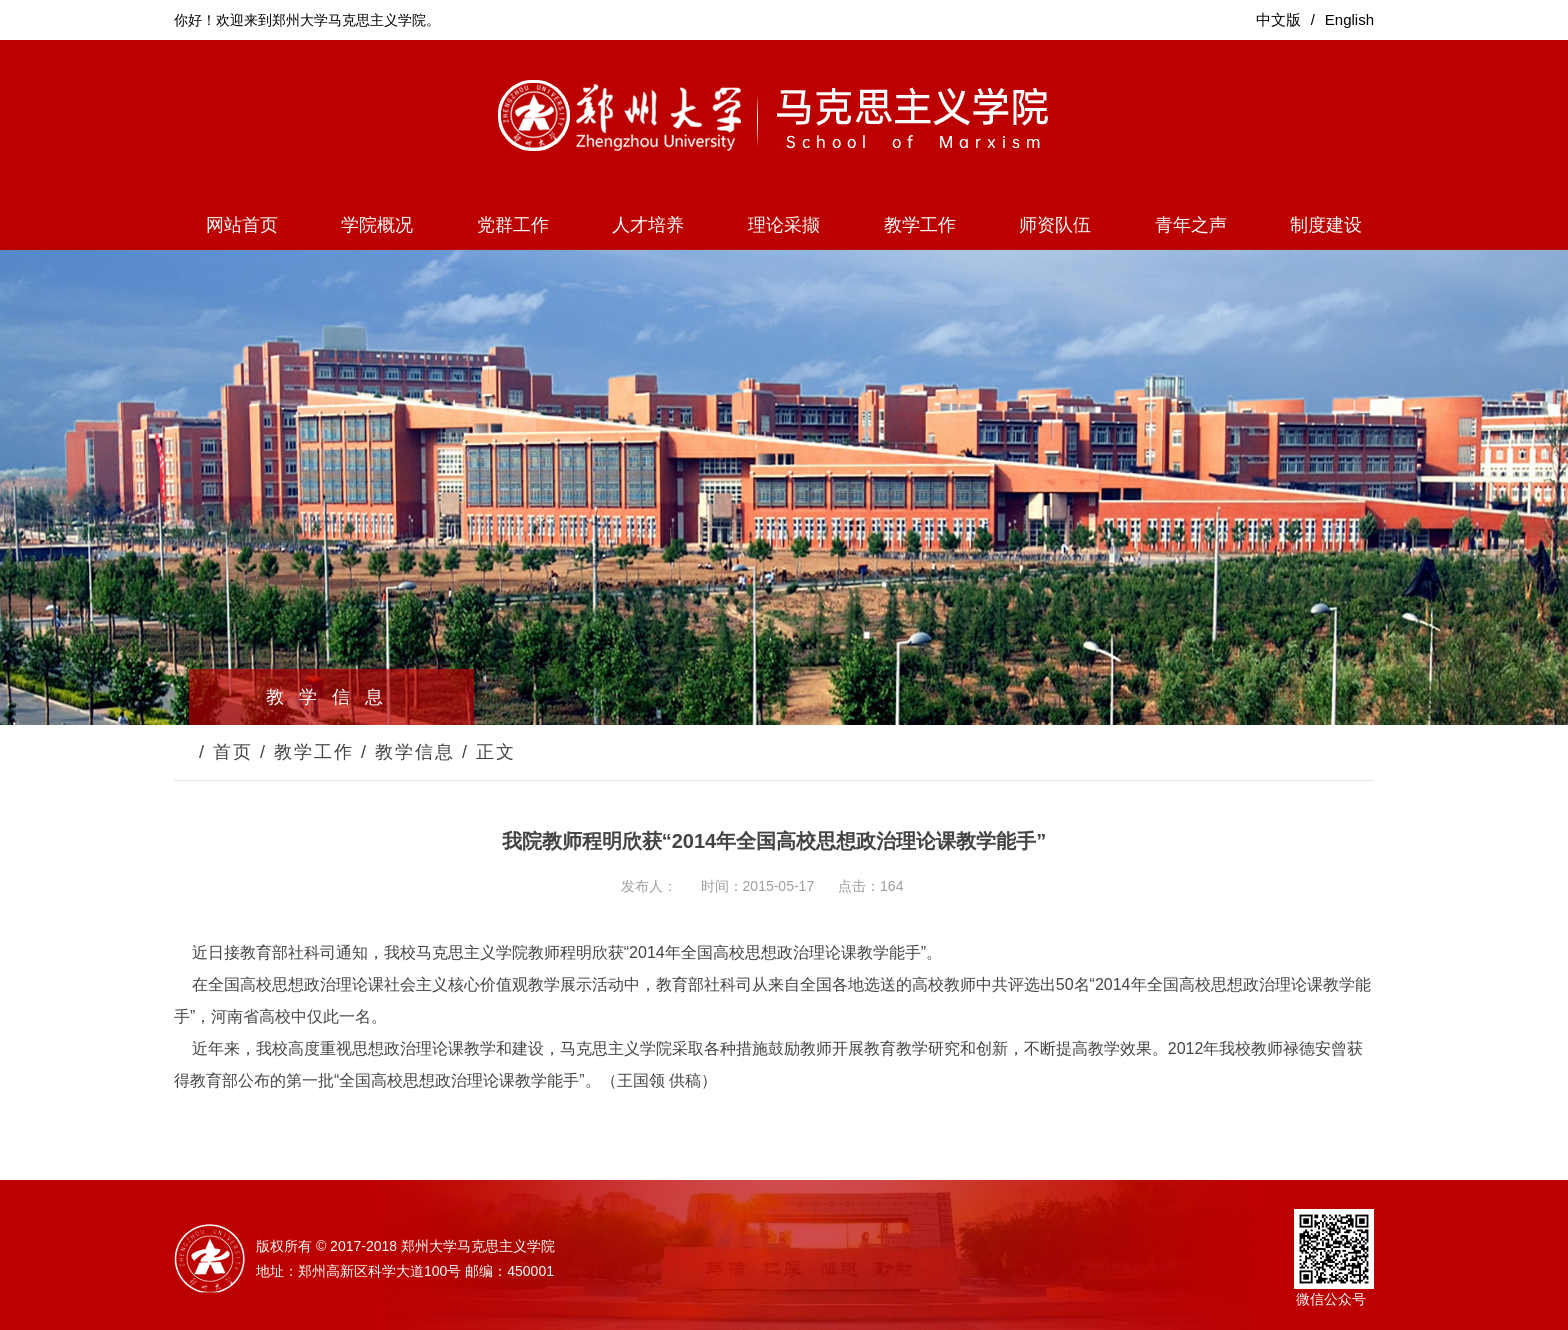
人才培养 (648, 225)
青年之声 (1191, 225)
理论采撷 (784, 225)
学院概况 (377, 225)
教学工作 (920, 225)
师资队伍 (1055, 225)
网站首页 (242, 225)
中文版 (1278, 19)
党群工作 (513, 225)
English (1349, 19)
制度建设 (1326, 225)
